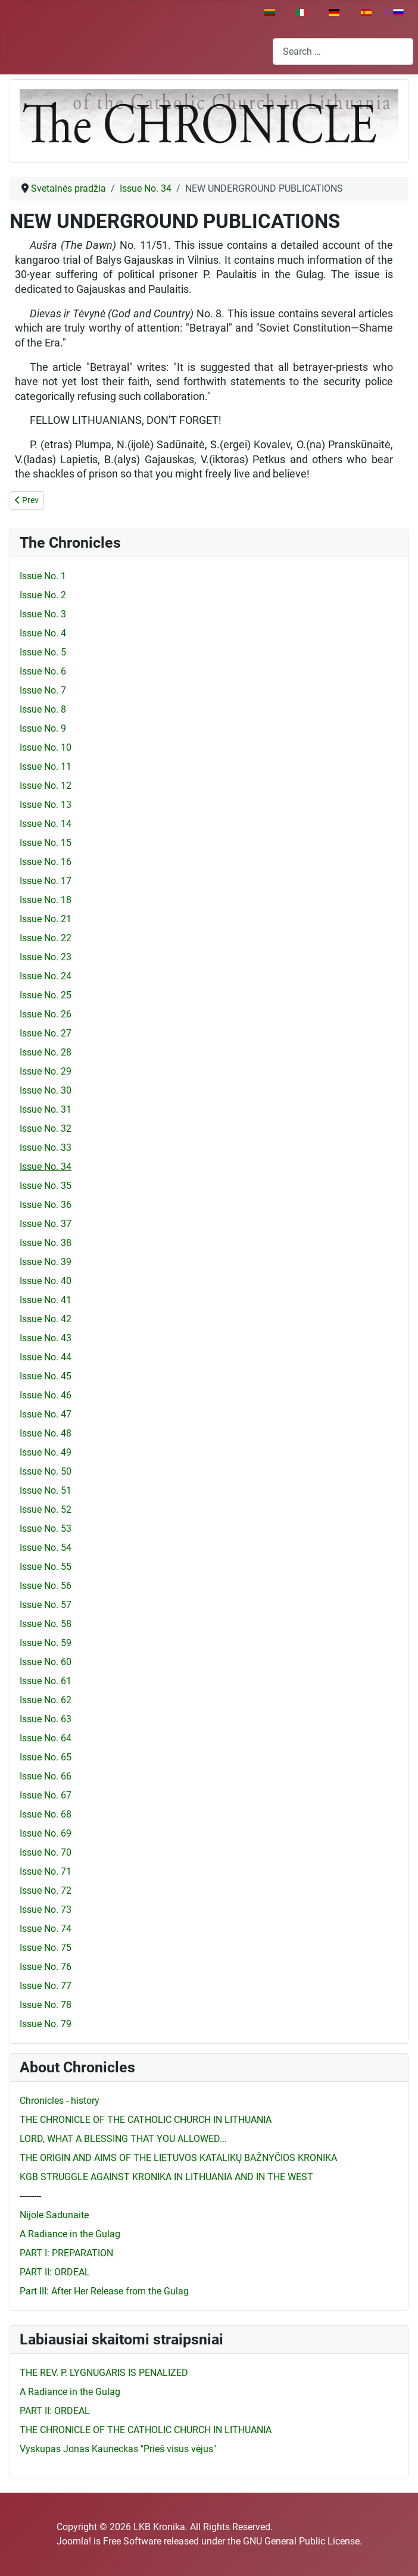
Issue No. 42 (45, 1319)
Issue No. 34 (45, 1166)
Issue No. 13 (45, 804)
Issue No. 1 (43, 576)
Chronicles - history (59, 2100)
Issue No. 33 (45, 1147)
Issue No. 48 (45, 1433)
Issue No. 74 (45, 1928)
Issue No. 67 (45, 1795)
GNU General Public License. (302, 2541)
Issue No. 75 (45, 1947)
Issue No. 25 (45, 995)
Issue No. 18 (45, 899)
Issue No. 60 (45, 1662)
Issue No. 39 (45, 1261)
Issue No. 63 (45, 1719)
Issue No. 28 (45, 1052)
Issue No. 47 (45, 1414)
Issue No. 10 (45, 747)
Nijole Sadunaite (54, 2215)
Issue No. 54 (45, 1547)
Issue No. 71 (45, 1871)
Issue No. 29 (45, 1071)
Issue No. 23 (45, 957)
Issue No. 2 (43, 595)
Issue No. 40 (45, 1281)
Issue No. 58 (45, 1623)
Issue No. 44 (45, 1357)
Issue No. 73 (45, 1909)
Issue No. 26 (45, 1014)
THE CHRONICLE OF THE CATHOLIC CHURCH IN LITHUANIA (146, 2119)
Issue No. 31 (45, 1109)
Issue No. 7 (43, 690)
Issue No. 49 (45, 1452)
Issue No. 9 (43, 728)
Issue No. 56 (45, 1585)
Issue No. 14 (45, 823)
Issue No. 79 (45, 2023)
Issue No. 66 (45, 1776)
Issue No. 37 (45, 1223)
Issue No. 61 (45, 1681)
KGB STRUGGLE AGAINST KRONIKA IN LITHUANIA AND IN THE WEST (166, 2176)
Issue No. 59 (45, 1642)
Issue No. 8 (43, 709)
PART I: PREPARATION (66, 2253)
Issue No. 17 (45, 880)
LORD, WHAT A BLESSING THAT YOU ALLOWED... (123, 2138)
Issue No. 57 (45, 1604)
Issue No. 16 (45, 861)
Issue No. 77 (45, 1985)
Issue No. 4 (43, 633)
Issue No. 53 (45, 1528)
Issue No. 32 (45, 1128)
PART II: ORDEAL (55, 2272)
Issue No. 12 (45, 785)
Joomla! (74, 2541)
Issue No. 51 (45, 1490)
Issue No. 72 (45, 1890)
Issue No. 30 (45, 1090)
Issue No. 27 (45, 1033)
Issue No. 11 (45, 766)
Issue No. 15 (45, 842)
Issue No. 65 (45, 1757)
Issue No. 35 (45, 1185)
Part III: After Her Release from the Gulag (104, 2291)
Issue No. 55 (45, 1566)
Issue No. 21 (45, 919)
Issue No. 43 (45, 1338)
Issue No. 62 (45, 1700)
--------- (30, 2196)
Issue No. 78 (45, 2004)
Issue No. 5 (43, 652)
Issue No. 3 (43, 614)
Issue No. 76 (45, 1966)
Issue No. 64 (45, 1738)
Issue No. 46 (45, 1395)
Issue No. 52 (45, 1509)
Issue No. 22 (45, 938)
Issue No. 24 (45, 976)
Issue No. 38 (45, 1242)
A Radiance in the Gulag (70, 2234)
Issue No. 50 (45, 1471)
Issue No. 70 (45, 1852)
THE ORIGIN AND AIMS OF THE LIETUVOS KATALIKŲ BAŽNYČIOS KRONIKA (178, 2157)
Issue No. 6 (43, 671)
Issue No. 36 (45, 1204)
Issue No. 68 (45, 1814)
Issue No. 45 (45, 1376)
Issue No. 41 (45, 1300)
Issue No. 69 (45, 1833)
